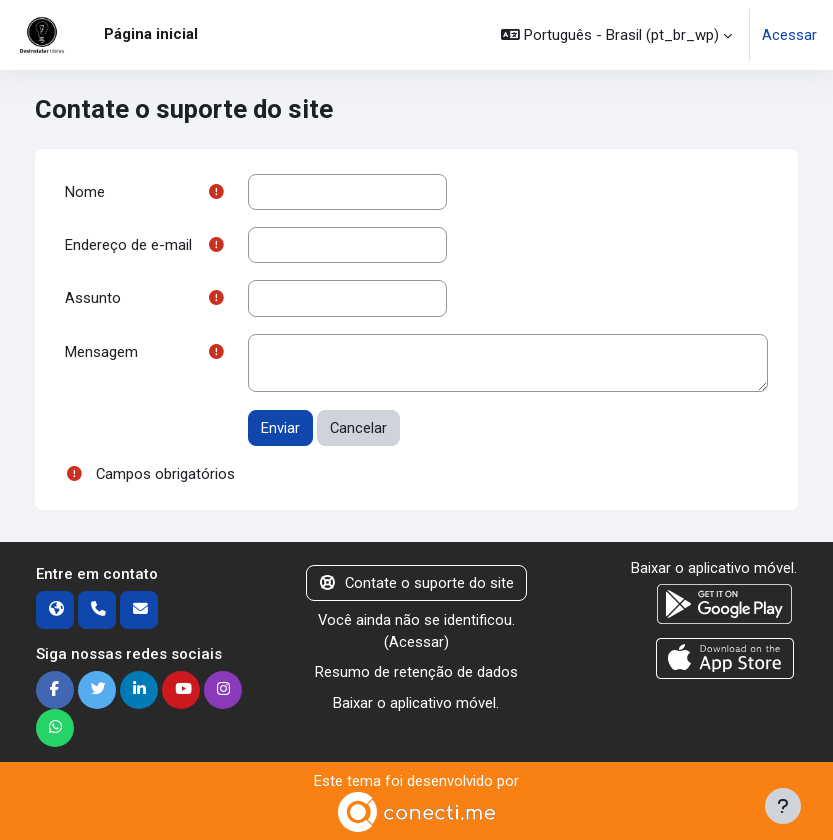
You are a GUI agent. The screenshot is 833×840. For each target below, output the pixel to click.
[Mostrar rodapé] (783, 806)
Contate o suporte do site (417, 583)
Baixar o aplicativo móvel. (416, 703)
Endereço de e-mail (128, 245)
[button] (616, 35)
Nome (85, 192)
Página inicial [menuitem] (151, 34)
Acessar (789, 35)
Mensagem (101, 352)
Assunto (93, 298)
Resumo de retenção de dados (416, 672)
